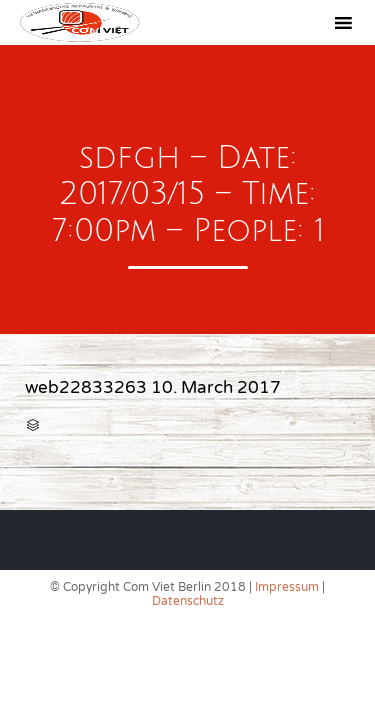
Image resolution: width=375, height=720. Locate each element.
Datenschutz (188, 601)
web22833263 (86, 387)
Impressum (287, 587)
